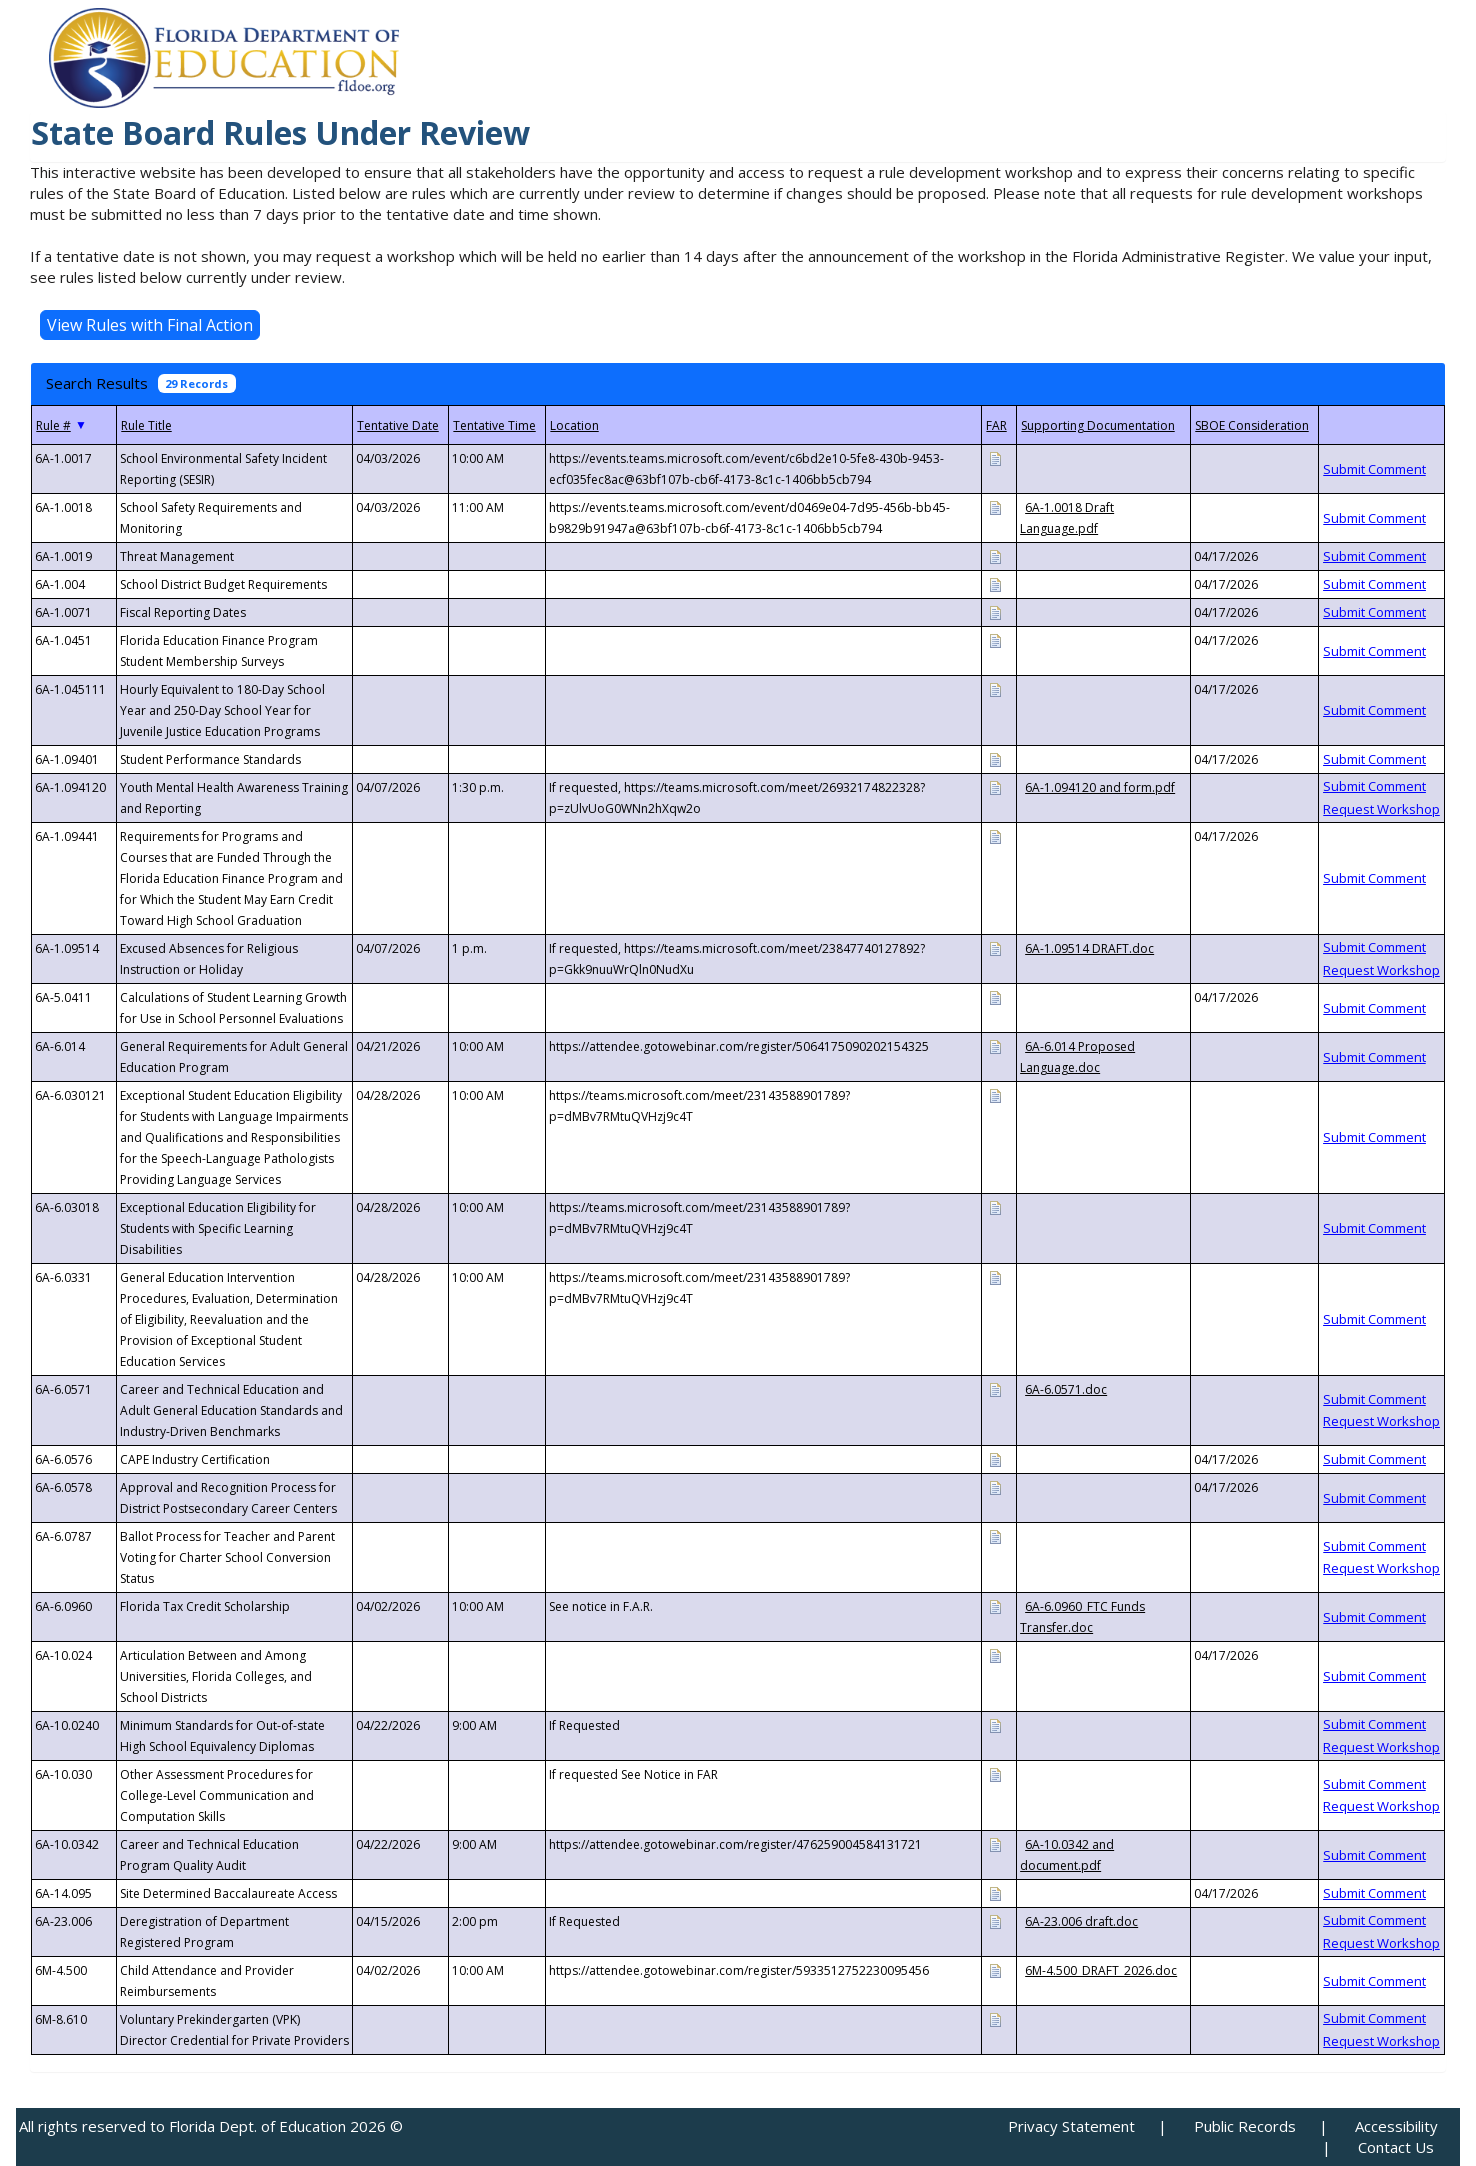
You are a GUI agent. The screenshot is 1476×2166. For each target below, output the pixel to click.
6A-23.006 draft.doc (1081, 1921)
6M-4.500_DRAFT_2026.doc (1101, 1970)
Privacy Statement (1071, 2126)
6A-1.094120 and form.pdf (1100, 787)
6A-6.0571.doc (1066, 1389)
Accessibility (1396, 2126)
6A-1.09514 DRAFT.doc (1089, 948)
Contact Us (1396, 2147)
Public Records (1245, 2126)
